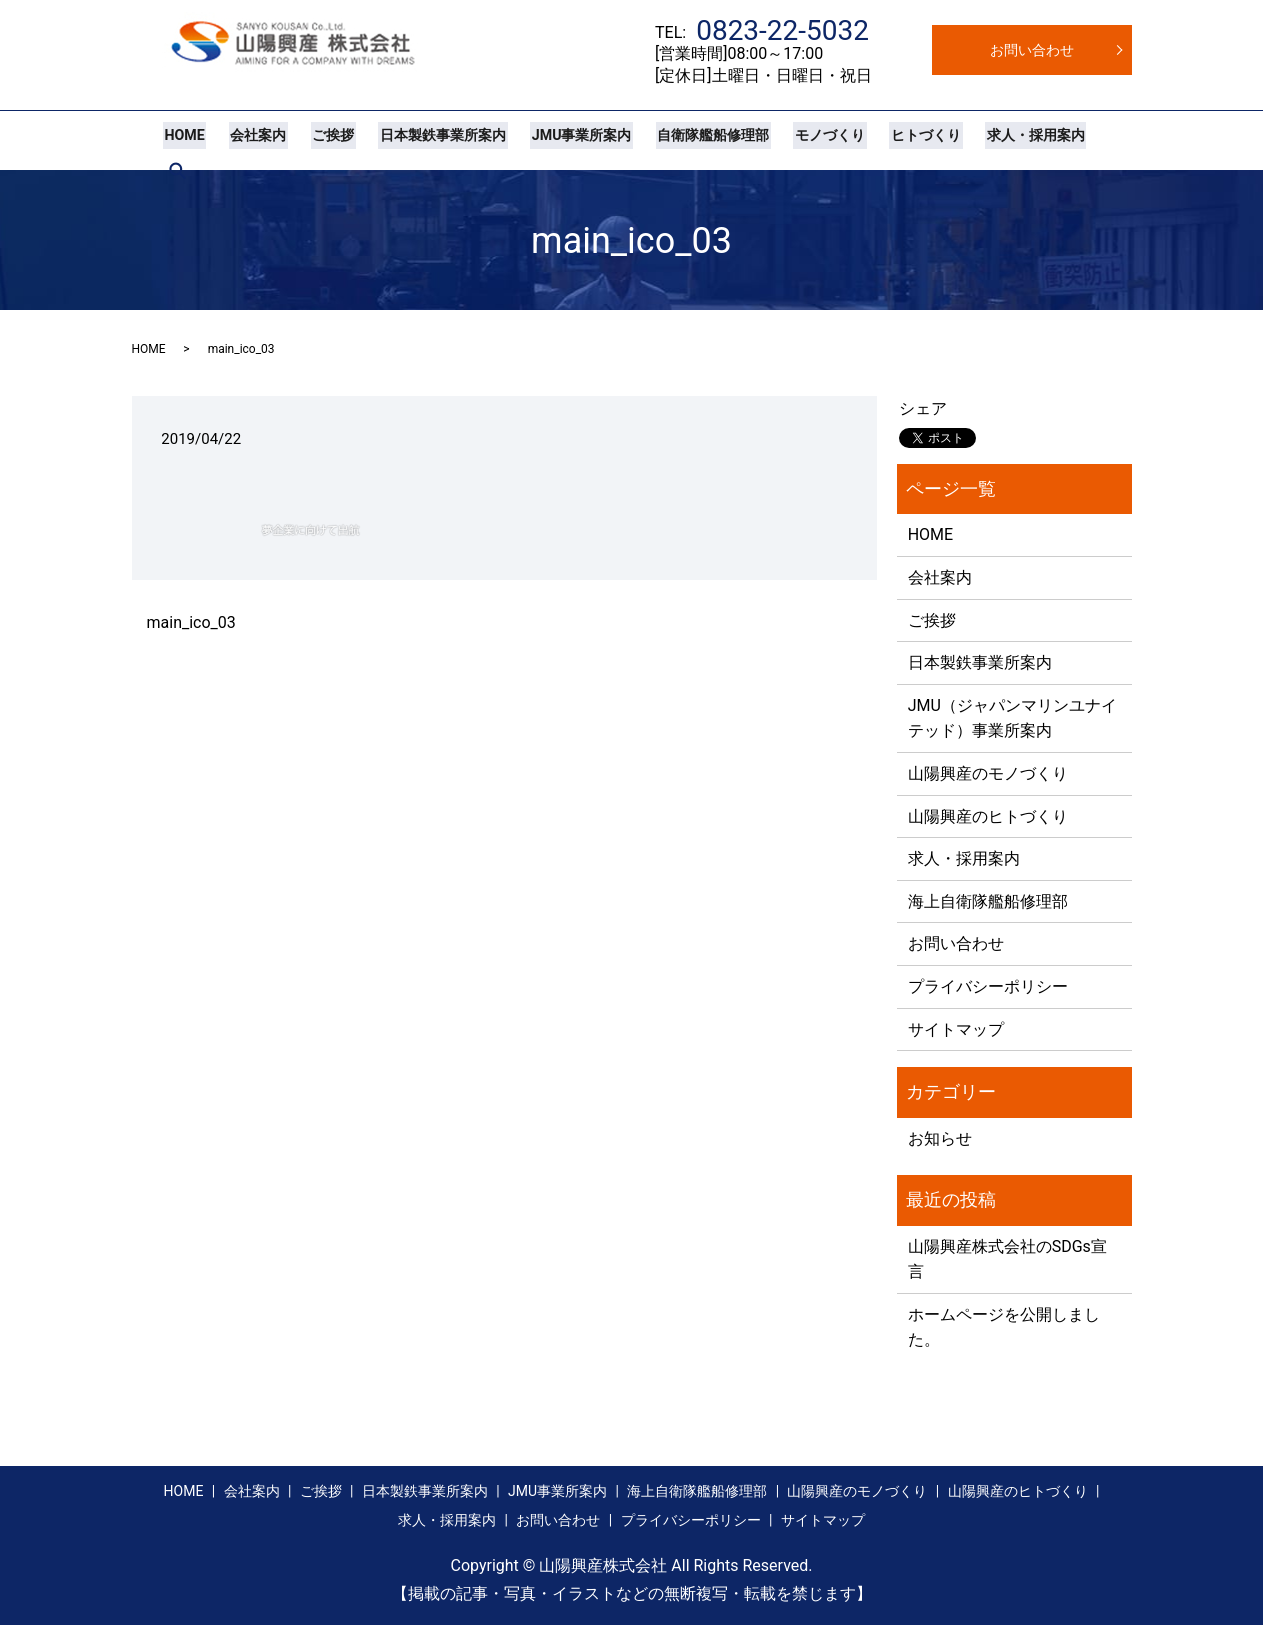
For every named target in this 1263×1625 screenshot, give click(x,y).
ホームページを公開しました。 (1004, 1327)
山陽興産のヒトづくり (988, 816)
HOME (183, 140)
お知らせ (940, 1138)
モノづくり (807, 140)
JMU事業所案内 (565, 140)
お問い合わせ (1032, 50)
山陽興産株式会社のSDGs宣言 (1007, 1259)
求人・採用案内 (1006, 140)
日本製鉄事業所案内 (430, 140)
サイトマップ (956, 1029)
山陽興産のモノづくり (988, 773)
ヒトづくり (899, 140)
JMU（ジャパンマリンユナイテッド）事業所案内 (1012, 718)
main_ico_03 (191, 622)
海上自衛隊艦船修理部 (988, 901)
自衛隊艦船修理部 (694, 140)
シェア (923, 408)
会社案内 (253, 140)
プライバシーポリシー (988, 986)
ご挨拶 (324, 140)
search (1092, 140)
